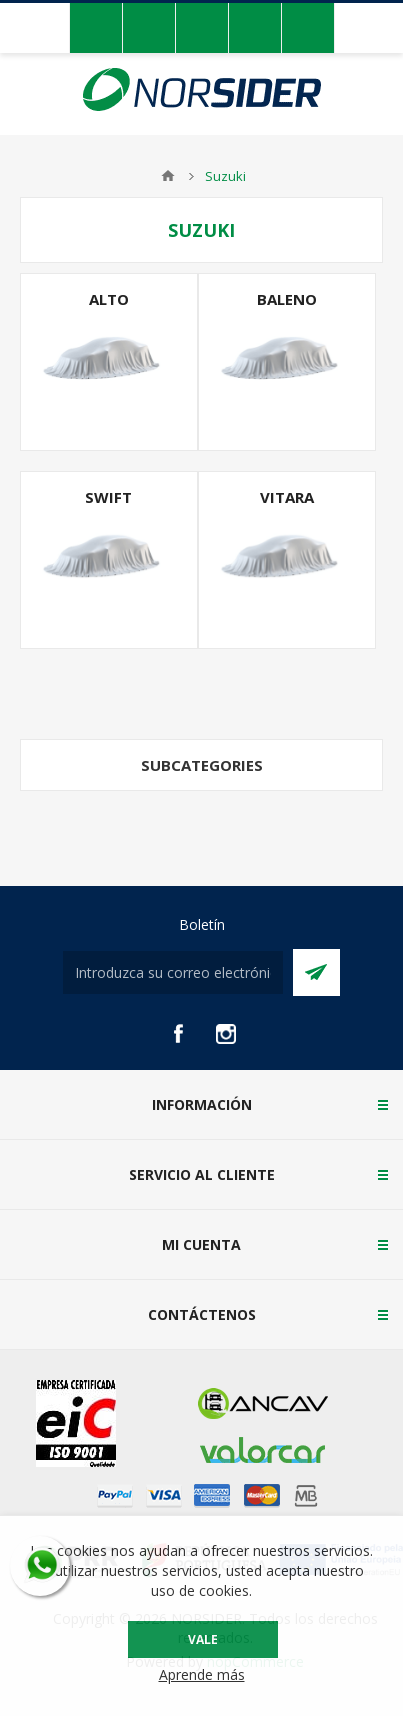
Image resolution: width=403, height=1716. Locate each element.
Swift (108, 497)
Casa (168, 176)
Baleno (287, 299)
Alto (109, 299)
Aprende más (202, 1674)
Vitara (287, 497)
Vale (203, 1639)
